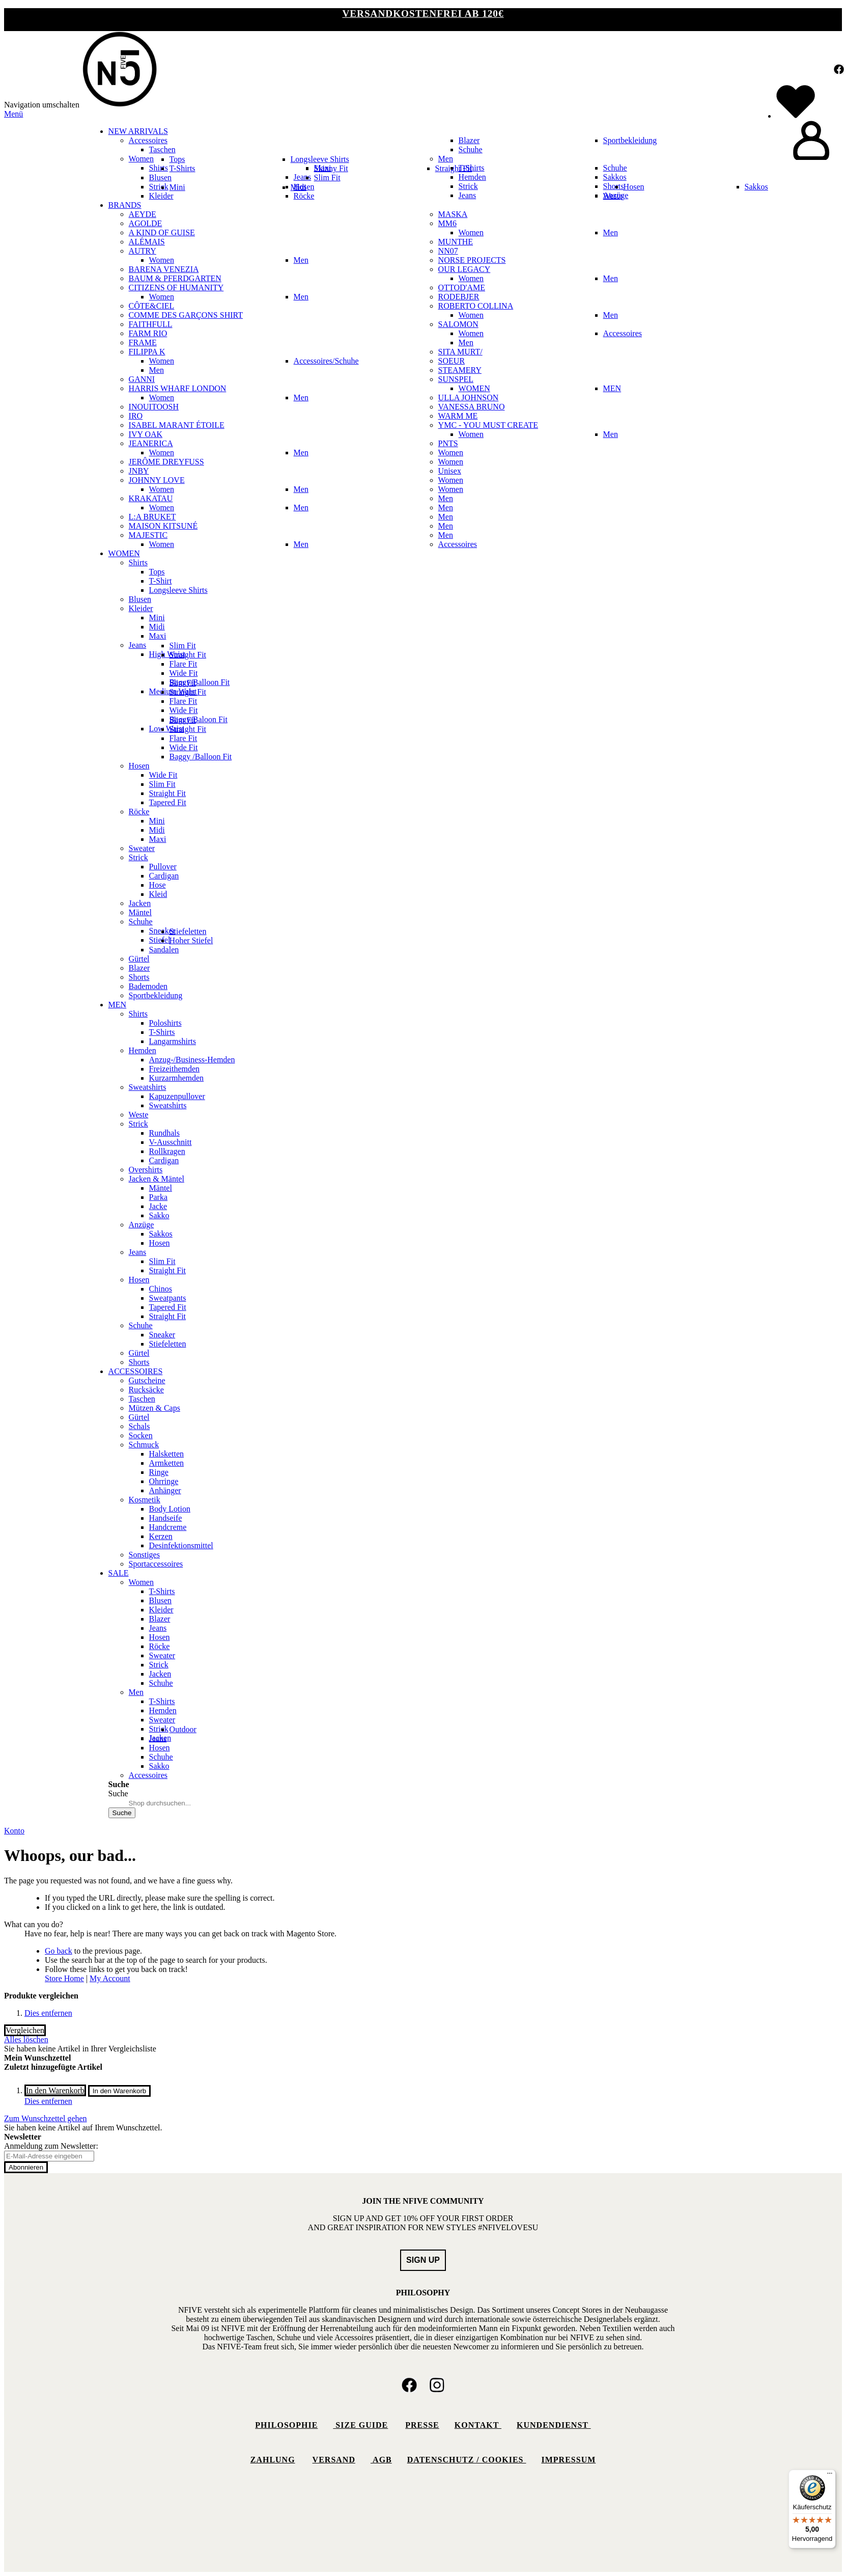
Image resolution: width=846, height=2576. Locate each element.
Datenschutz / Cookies (466, 2459)
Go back (58, 1951)
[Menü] (830, 2476)
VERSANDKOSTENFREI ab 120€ (422, 13)
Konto (14, 1830)
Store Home (64, 1978)
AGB (381, 2459)
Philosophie (286, 2425)
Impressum (569, 2459)
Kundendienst (554, 2425)
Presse (422, 2425)
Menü (13, 113)
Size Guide (360, 2425)
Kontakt (478, 2425)
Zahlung (272, 2459)
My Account (110, 1978)
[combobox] (162, 1803)
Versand (334, 2459)
